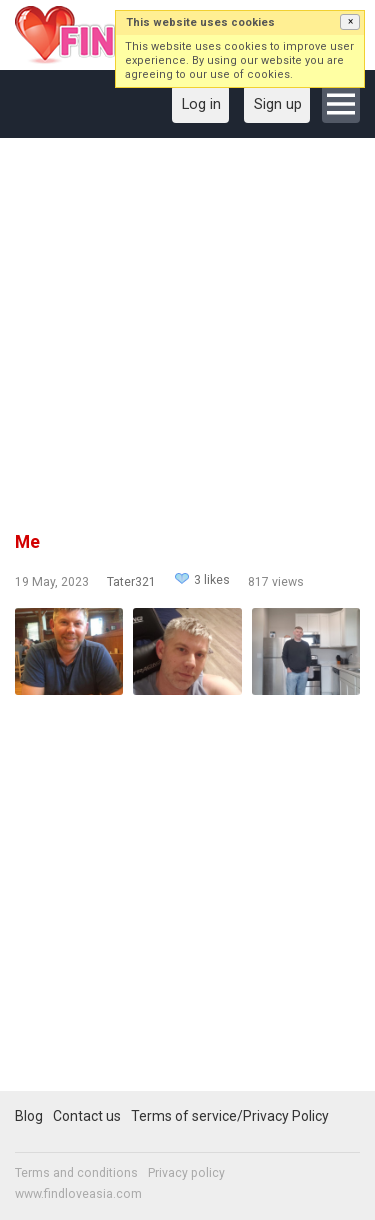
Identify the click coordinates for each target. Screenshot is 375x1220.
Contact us (87, 1116)
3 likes (212, 580)
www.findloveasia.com (78, 1194)
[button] (350, 22)
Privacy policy (186, 1173)
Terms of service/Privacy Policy (230, 1116)
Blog (29, 1116)
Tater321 (131, 582)
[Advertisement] (187, 341)
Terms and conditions (76, 1173)
